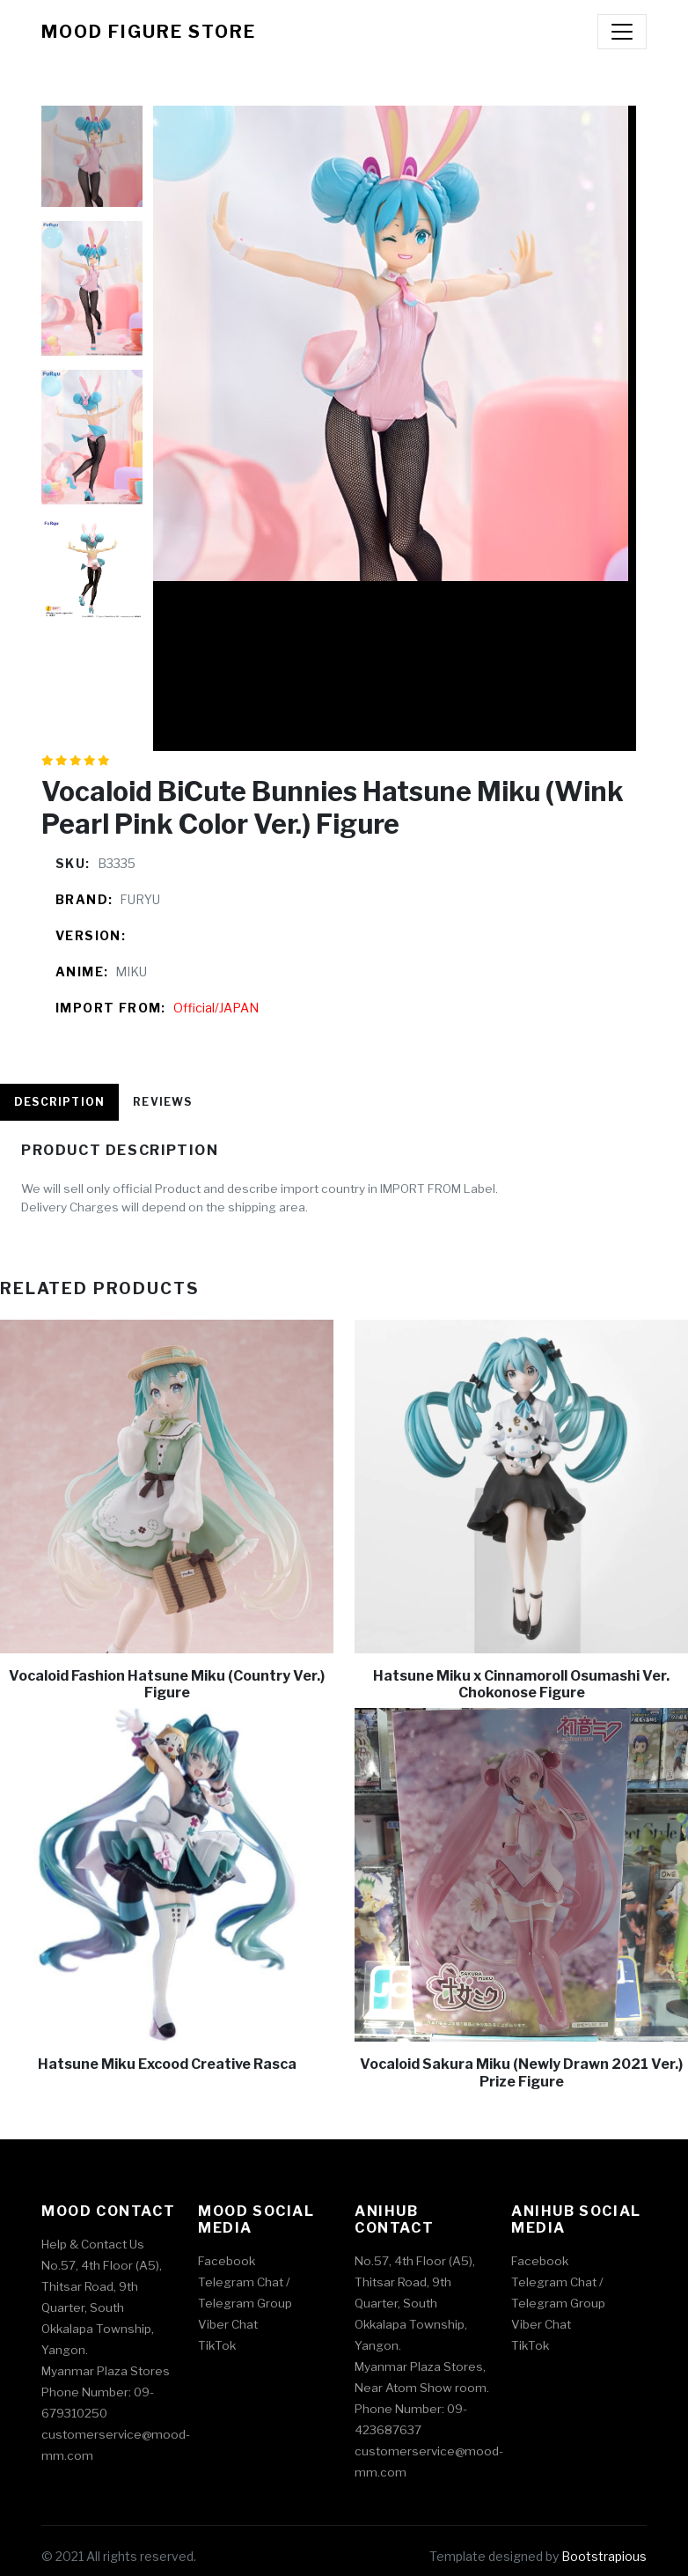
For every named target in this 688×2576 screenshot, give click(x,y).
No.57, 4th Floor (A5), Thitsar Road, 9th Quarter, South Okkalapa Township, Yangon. (101, 2307)
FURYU (140, 899)
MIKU (131, 971)
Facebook (226, 2261)
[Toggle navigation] (622, 31)
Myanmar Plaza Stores (105, 2371)
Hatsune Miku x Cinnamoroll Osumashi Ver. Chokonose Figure (521, 1684)
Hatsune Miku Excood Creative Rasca (167, 2064)
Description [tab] (59, 1101)
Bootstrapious (604, 2556)
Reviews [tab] (162, 1101)
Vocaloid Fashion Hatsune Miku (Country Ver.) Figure (167, 1684)
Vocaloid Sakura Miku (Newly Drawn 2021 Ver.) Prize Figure (521, 2072)
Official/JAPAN (216, 1007)
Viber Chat (228, 2324)
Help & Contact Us (92, 2244)
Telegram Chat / (244, 2282)
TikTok (217, 2345)
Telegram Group (245, 2303)
